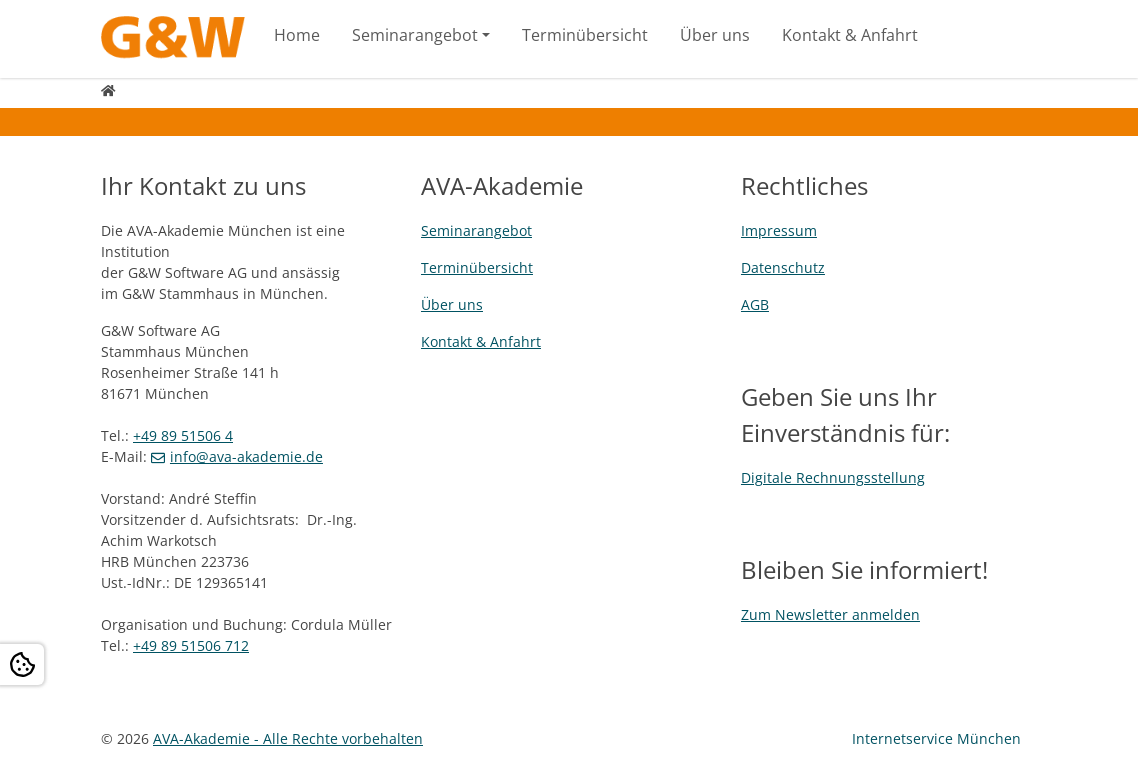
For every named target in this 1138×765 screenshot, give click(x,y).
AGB (755, 304)
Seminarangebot (415, 35)
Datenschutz (783, 267)
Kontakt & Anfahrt (850, 35)
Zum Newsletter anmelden (830, 614)
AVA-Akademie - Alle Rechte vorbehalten (288, 738)
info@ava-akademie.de (246, 456)
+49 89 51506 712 (191, 645)
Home (297, 35)
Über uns (715, 35)
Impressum (779, 230)
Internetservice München (936, 738)
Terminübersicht (585, 35)
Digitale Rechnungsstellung (833, 477)
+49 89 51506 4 (183, 435)
